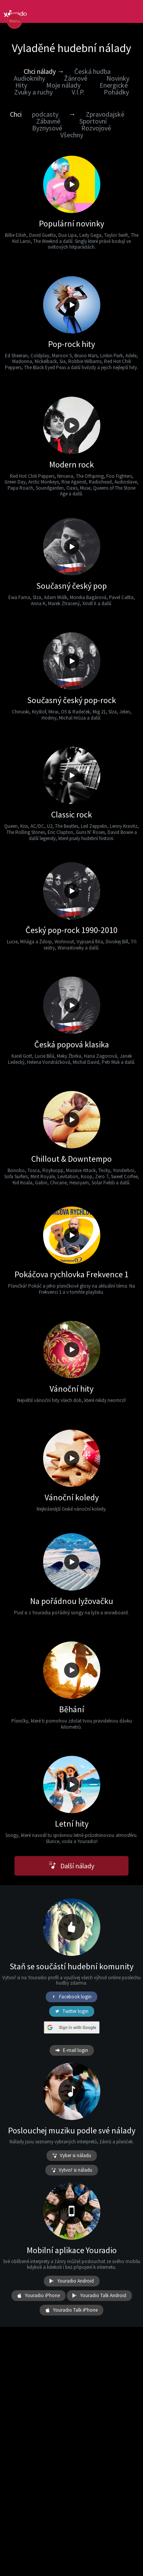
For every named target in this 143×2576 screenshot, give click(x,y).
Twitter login (71, 2011)
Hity (21, 85)
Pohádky (116, 92)
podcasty (45, 114)
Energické (114, 85)
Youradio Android (72, 2281)
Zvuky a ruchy (33, 92)
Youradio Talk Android (99, 2295)
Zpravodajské (105, 114)
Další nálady (71, 1865)
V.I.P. (78, 92)
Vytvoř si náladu (71, 2170)
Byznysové (47, 128)
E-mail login (71, 2050)
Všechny (71, 134)
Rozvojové (96, 128)
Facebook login (71, 1996)
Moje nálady (63, 85)
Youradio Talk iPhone (71, 2310)
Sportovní (93, 121)
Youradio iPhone (38, 2295)
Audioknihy (29, 78)
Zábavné (48, 121)
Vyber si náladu (71, 2155)
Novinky (117, 78)
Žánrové (75, 78)
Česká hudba (92, 71)
